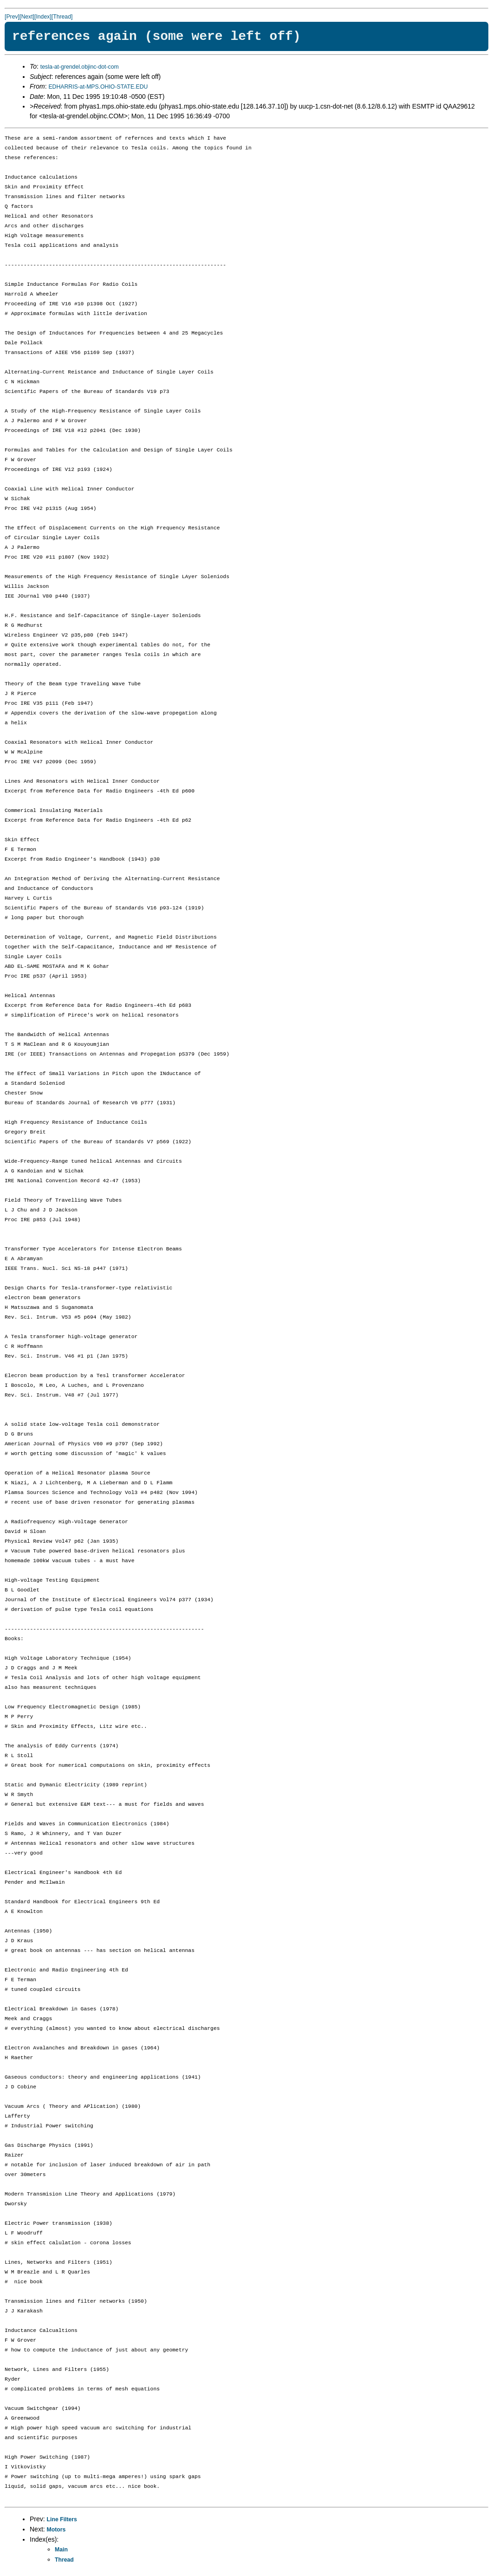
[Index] (43, 16)
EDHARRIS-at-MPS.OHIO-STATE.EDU (98, 87)
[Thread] (62, 16)
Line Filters (62, 2519)
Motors (56, 2529)
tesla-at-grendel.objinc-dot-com (79, 67)
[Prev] (12, 16)
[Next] (26, 16)
